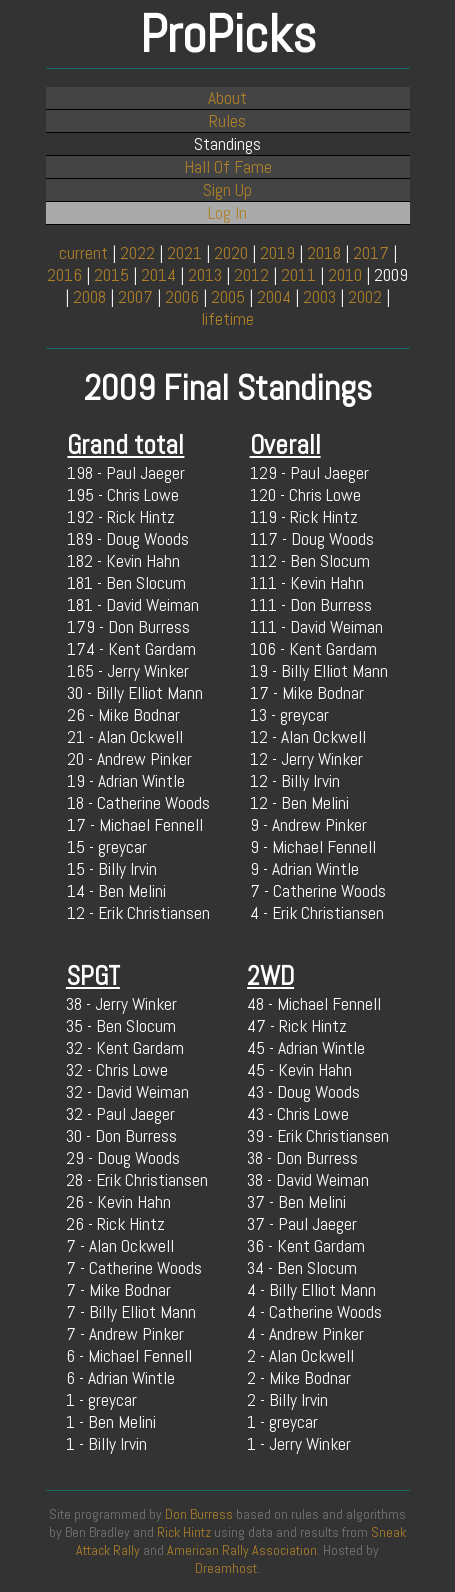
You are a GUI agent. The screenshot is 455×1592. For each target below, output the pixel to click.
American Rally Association (242, 1550)
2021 (184, 253)
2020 (231, 253)
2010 (345, 275)
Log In (227, 213)
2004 (274, 297)
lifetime (227, 319)
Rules (227, 121)
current (83, 253)
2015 (111, 275)
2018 (324, 253)
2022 (137, 253)
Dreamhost (226, 1568)
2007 (135, 297)
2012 (251, 275)
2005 (228, 297)
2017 (371, 253)
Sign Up (227, 190)
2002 (365, 297)
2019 (277, 253)
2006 (182, 297)
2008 (89, 297)
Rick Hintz (184, 1532)
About (227, 98)
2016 (64, 275)
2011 (298, 275)
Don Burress (199, 1514)
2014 (158, 275)
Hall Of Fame (228, 167)
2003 (319, 297)
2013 (205, 275)
